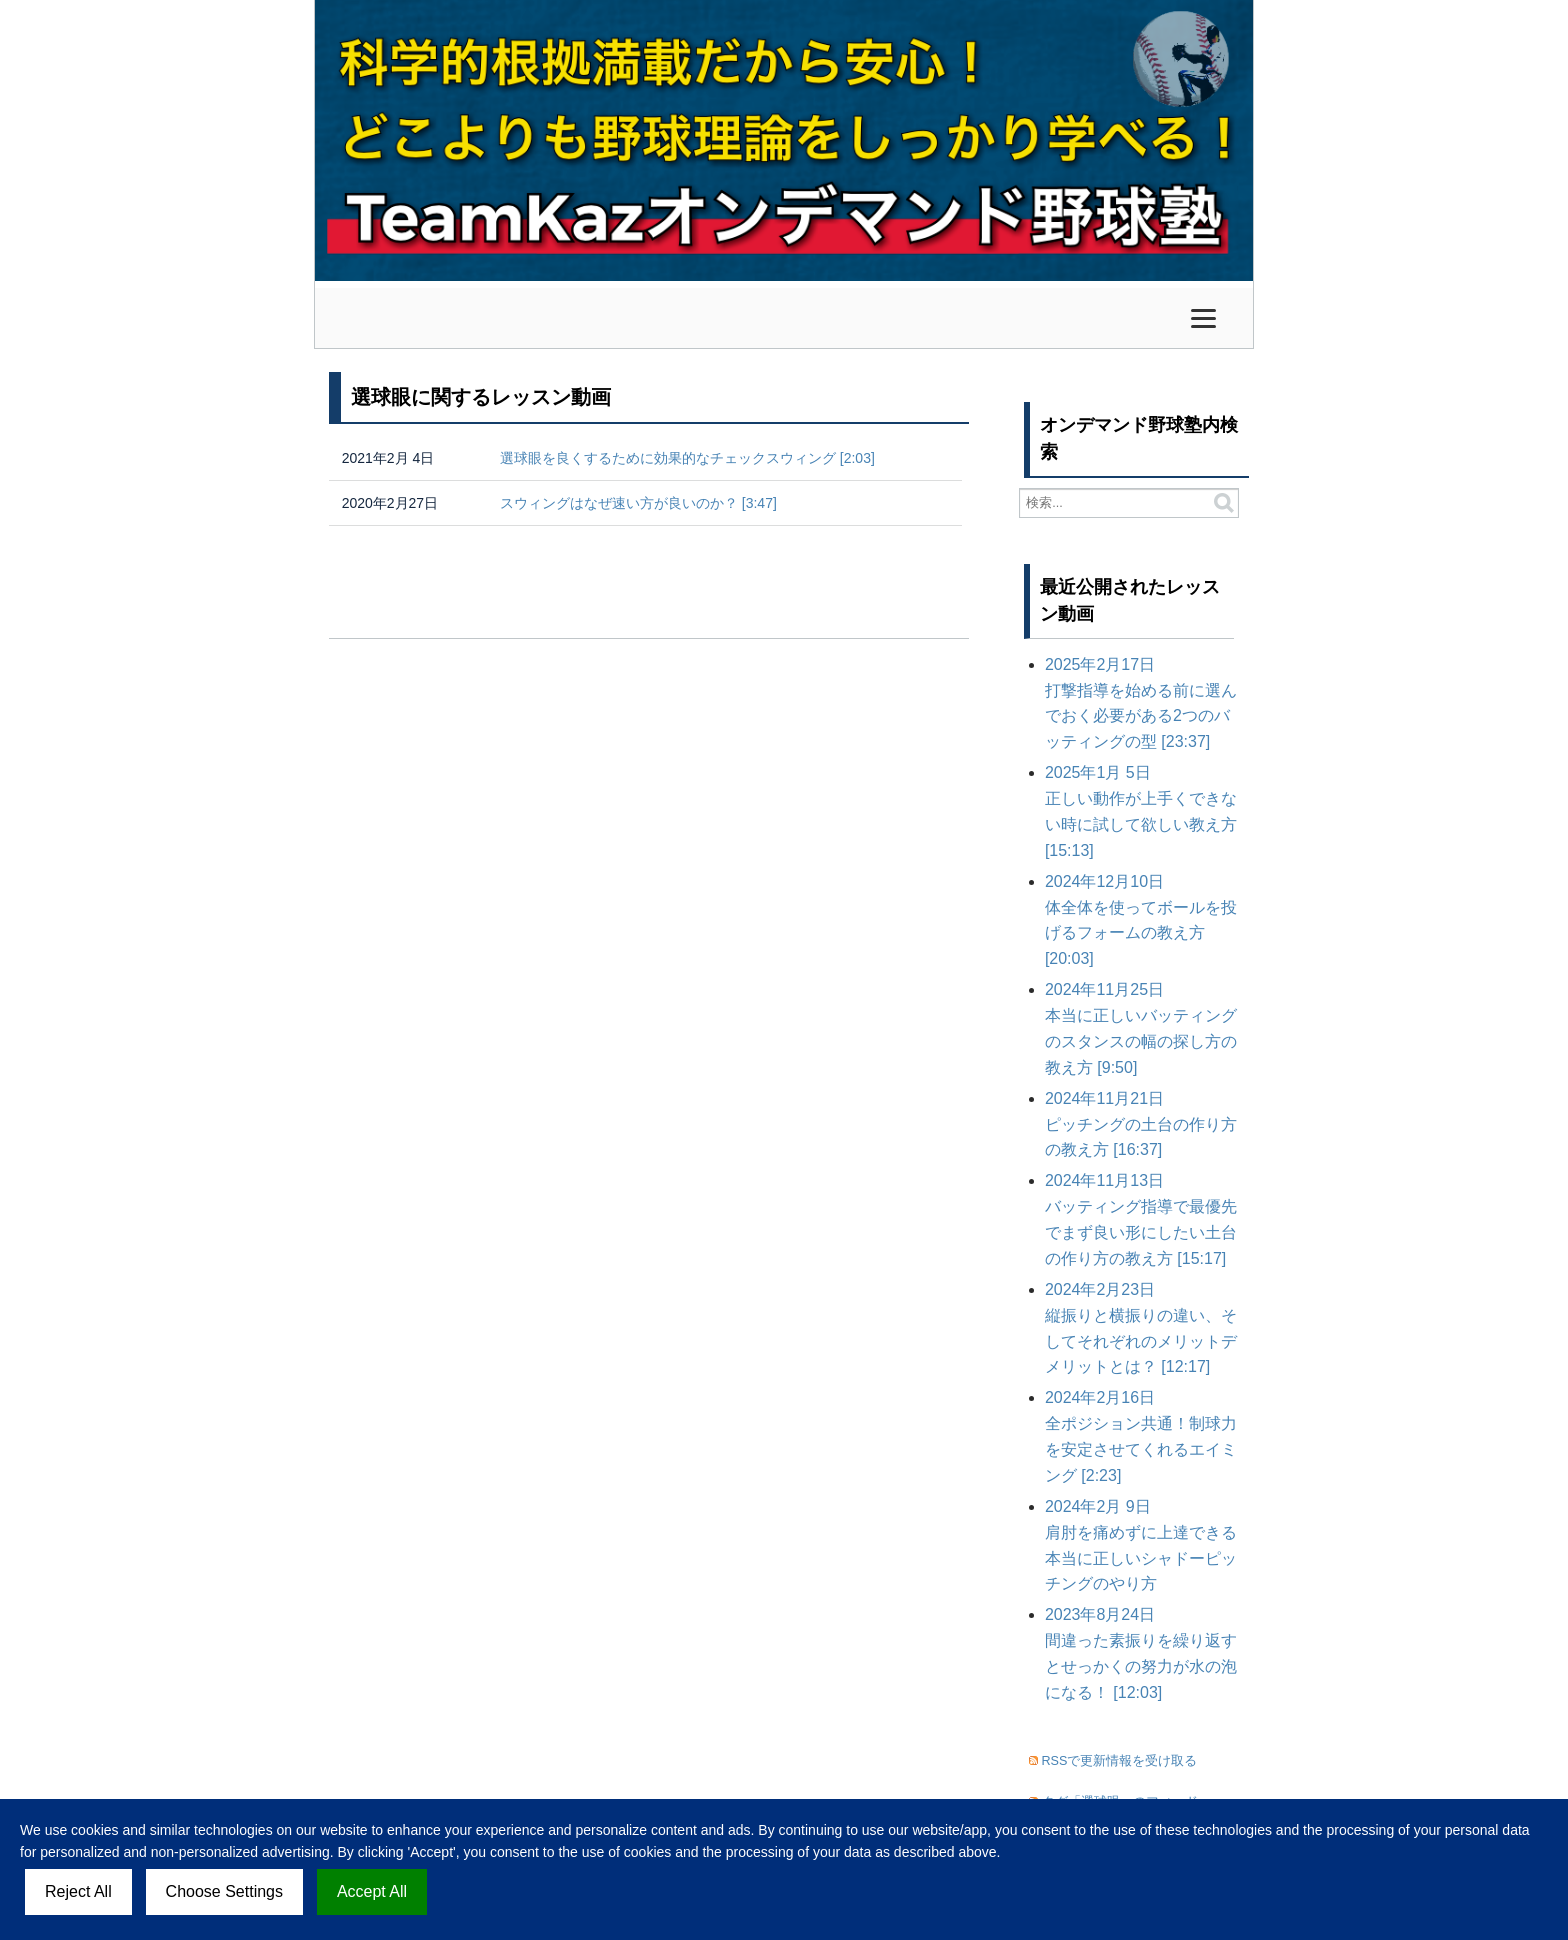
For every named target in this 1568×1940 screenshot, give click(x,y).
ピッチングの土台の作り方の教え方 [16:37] (1141, 1124)
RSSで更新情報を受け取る (1120, 1761)
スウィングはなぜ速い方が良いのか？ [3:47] (638, 503)
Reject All (78, 1891)
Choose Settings (224, 1891)
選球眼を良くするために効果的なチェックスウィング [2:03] (687, 458)
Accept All (372, 1891)
